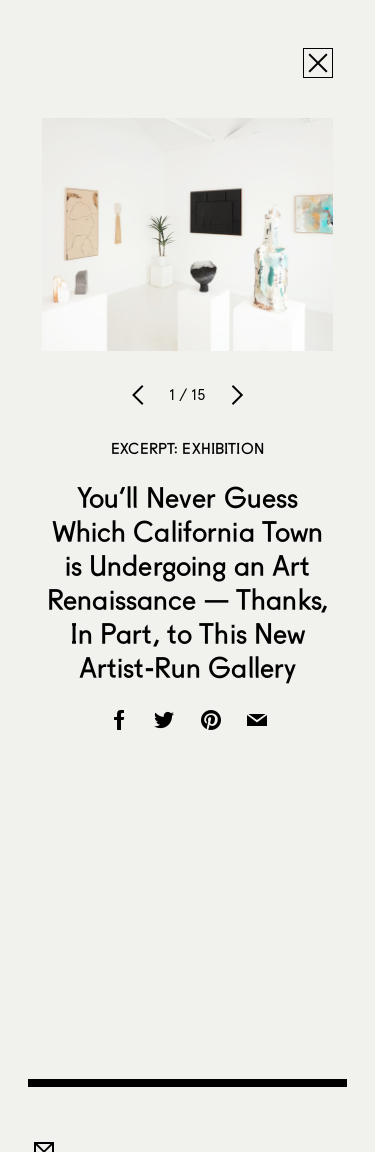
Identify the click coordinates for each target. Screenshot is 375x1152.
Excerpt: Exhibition (187, 448)
